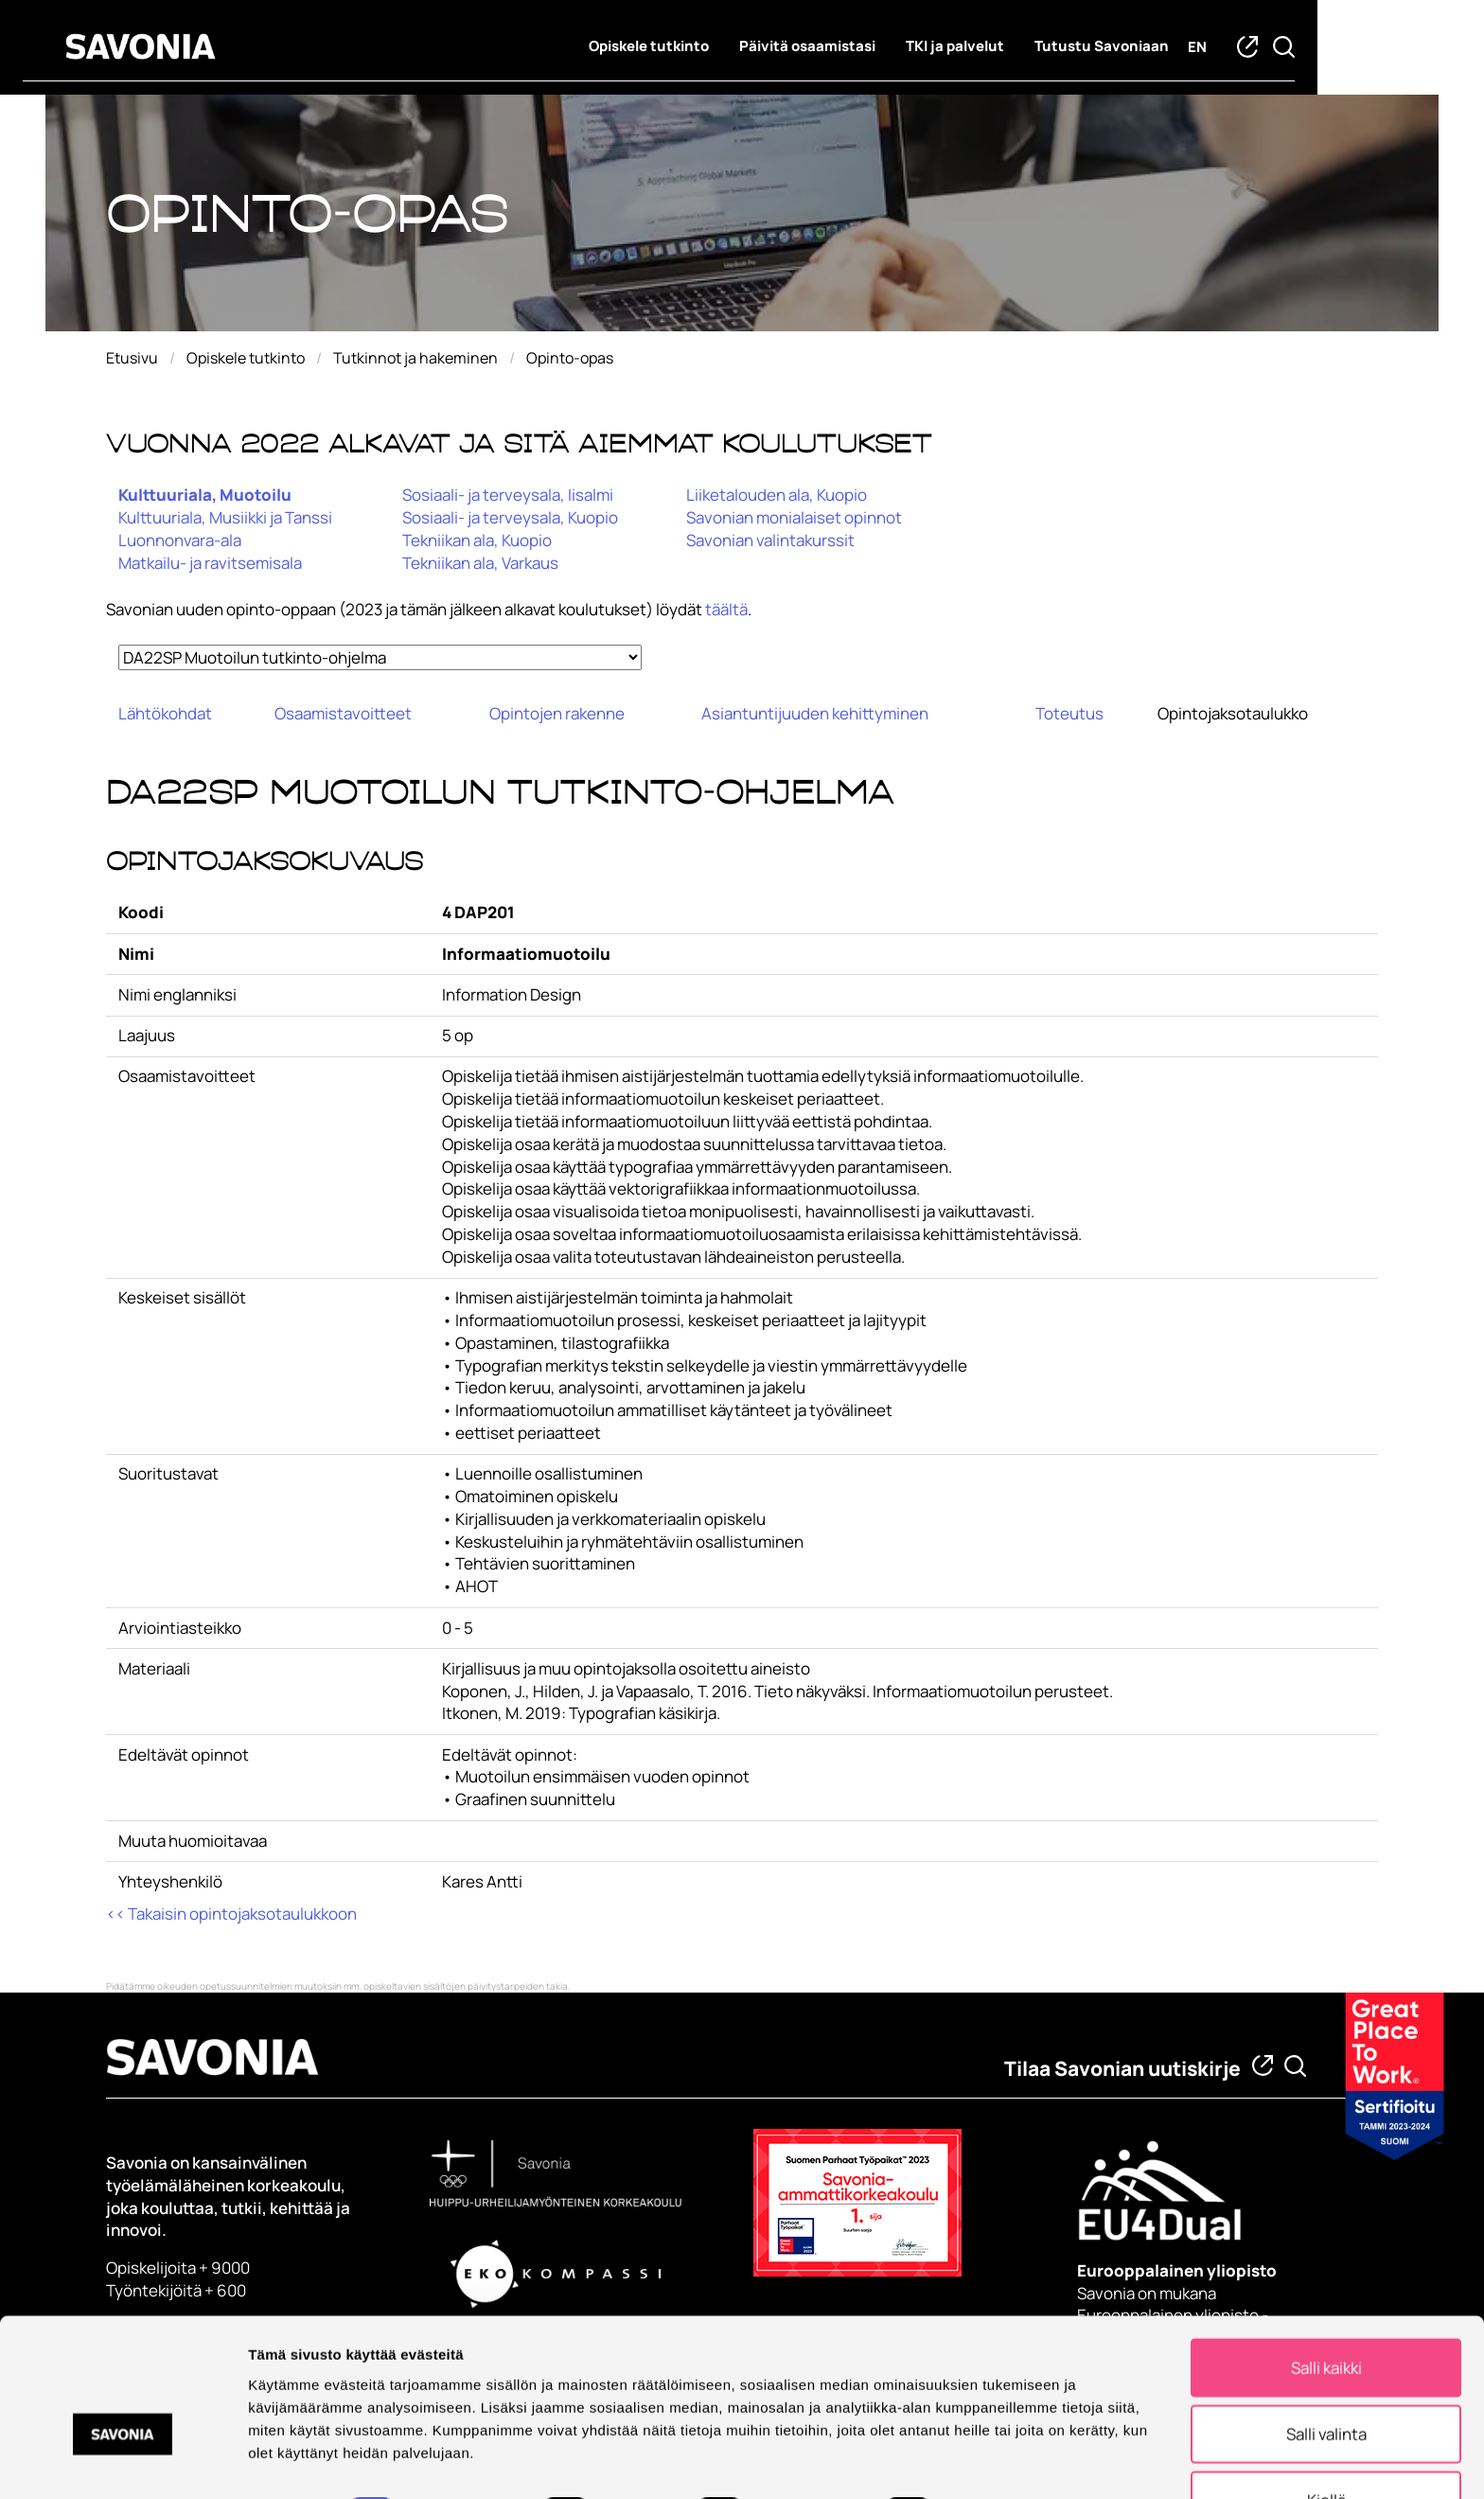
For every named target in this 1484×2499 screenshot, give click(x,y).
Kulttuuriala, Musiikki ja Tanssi (225, 517)
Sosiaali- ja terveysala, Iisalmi (507, 494)
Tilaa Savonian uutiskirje (1122, 2068)
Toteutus (1069, 713)
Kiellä (1326, 2446)
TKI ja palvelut (1038, 48)
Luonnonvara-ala (179, 540)
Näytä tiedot (1012, 2460)
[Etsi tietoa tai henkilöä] (1295, 2066)
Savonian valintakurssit (770, 540)
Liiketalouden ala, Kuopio (776, 494)
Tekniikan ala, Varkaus (480, 563)
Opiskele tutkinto (732, 48)
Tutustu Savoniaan (1185, 48)
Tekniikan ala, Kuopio (477, 540)
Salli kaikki (1326, 2314)
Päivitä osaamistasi (890, 48)
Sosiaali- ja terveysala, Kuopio (510, 517)
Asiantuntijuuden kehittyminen (814, 713)
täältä (726, 609)
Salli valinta (1326, 2380)
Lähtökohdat (165, 713)
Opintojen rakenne (557, 713)
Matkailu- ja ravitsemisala (210, 563)
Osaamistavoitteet (343, 713)
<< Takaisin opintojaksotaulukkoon (231, 1913)
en (1280, 49)
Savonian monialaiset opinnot (794, 517)
